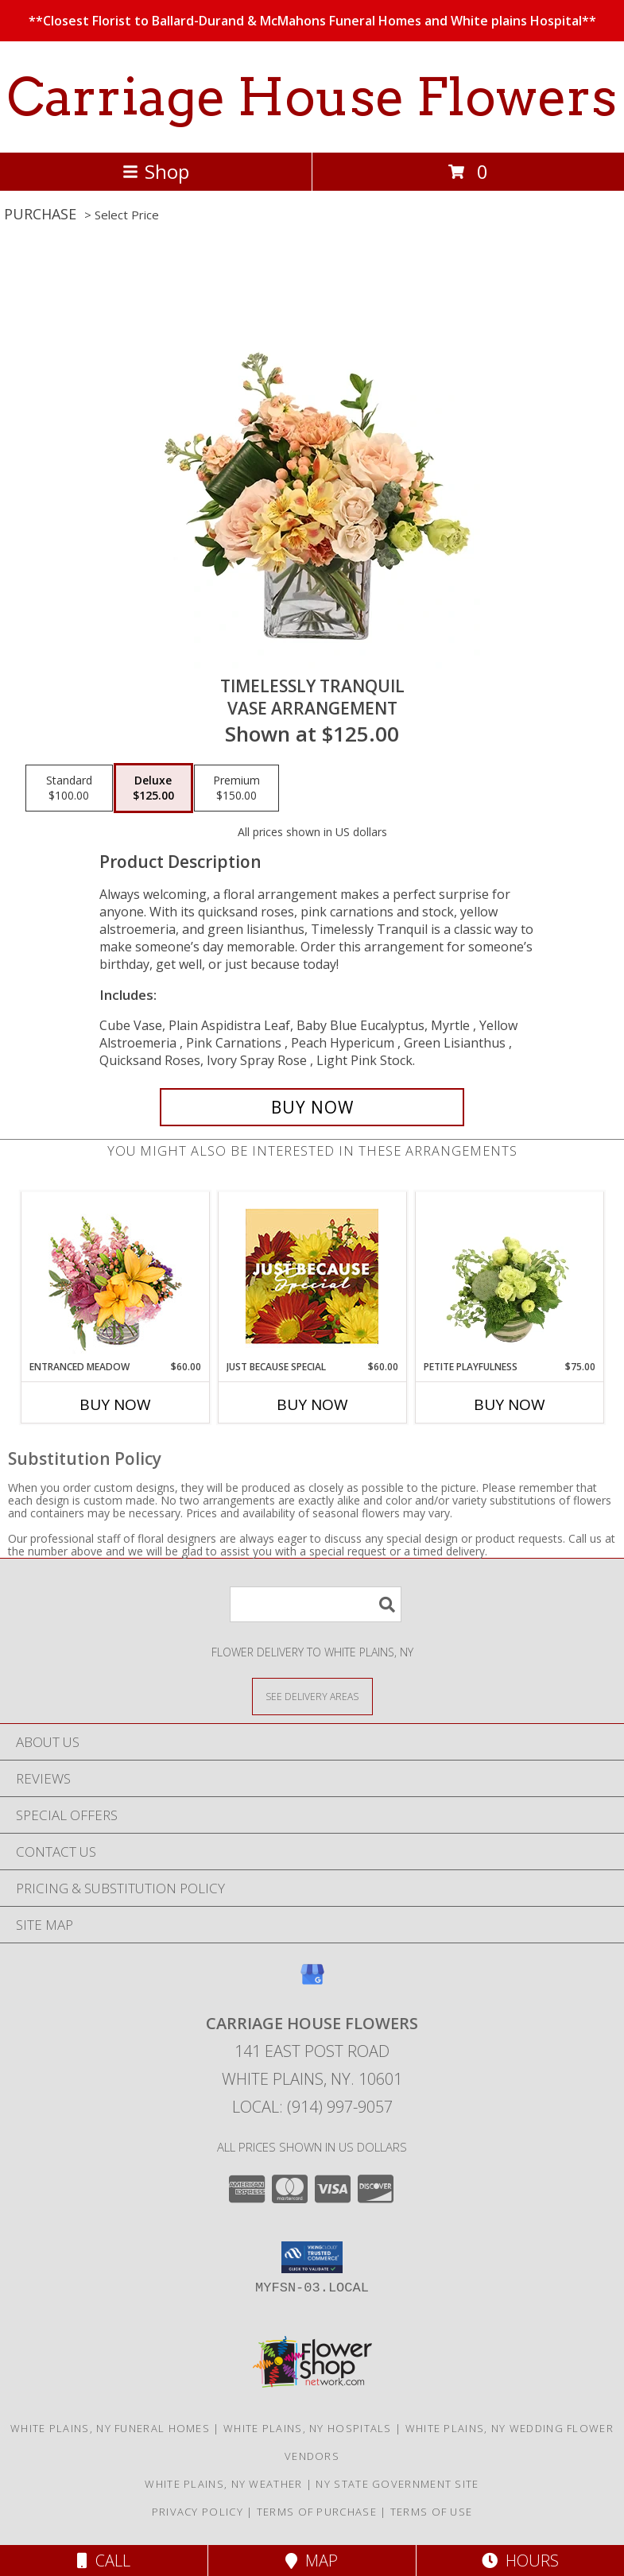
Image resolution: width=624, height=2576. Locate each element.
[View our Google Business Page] (312, 1982)
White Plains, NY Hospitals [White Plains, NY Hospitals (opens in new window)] (307, 2428)
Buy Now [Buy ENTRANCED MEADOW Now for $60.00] (115, 1404)
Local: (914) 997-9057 (312, 2106)
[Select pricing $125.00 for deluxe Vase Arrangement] (153, 788)
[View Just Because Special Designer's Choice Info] (312, 1276)
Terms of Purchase (317, 2511)
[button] (312, 2257)
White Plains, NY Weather (223, 2484)
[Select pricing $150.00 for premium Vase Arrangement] (236, 788)
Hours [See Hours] (520, 2560)
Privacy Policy (197, 2511)
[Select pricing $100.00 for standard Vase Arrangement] (69, 788)
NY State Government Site (397, 2484)
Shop (155, 171)
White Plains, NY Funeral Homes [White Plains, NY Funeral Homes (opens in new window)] (110, 2428)
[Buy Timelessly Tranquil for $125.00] (312, 1107)
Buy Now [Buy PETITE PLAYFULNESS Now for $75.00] (509, 1404)
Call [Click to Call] (103, 2560)
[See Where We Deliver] (312, 1695)
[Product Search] (315, 1604)
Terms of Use (431, 2511)
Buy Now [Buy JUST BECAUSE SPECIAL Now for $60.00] (312, 1404)
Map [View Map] (311, 2560)
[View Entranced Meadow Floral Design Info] (115, 1276)
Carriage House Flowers (312, 97)
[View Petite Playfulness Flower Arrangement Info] (509, 1275)
